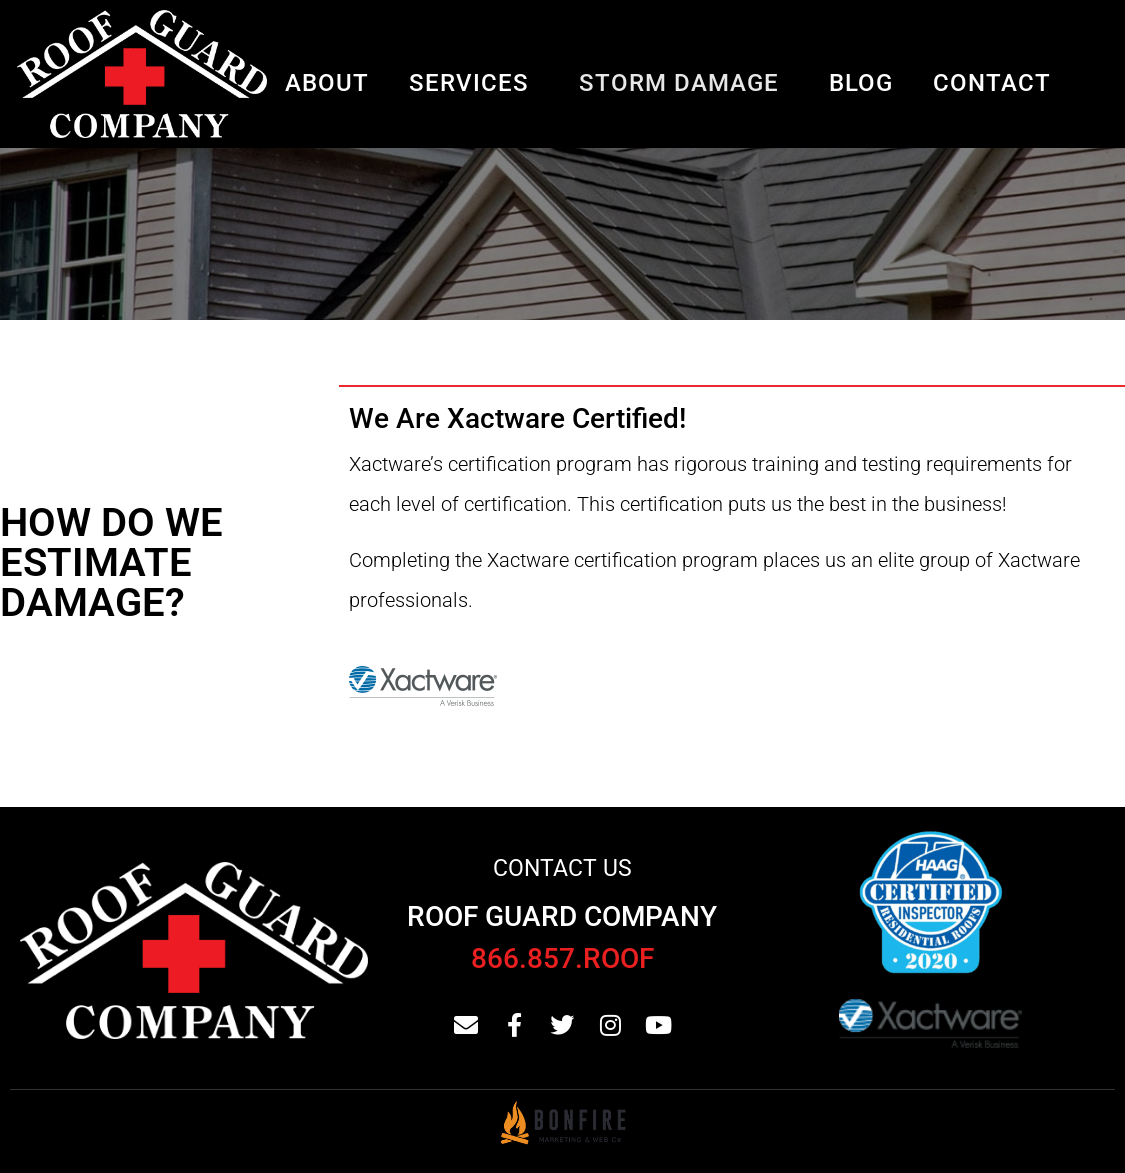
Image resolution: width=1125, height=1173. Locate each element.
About (327, 83)
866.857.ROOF (562, 958)
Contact (992, 83)
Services (469, 83)
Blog (861, 83)
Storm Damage (679, 83)
